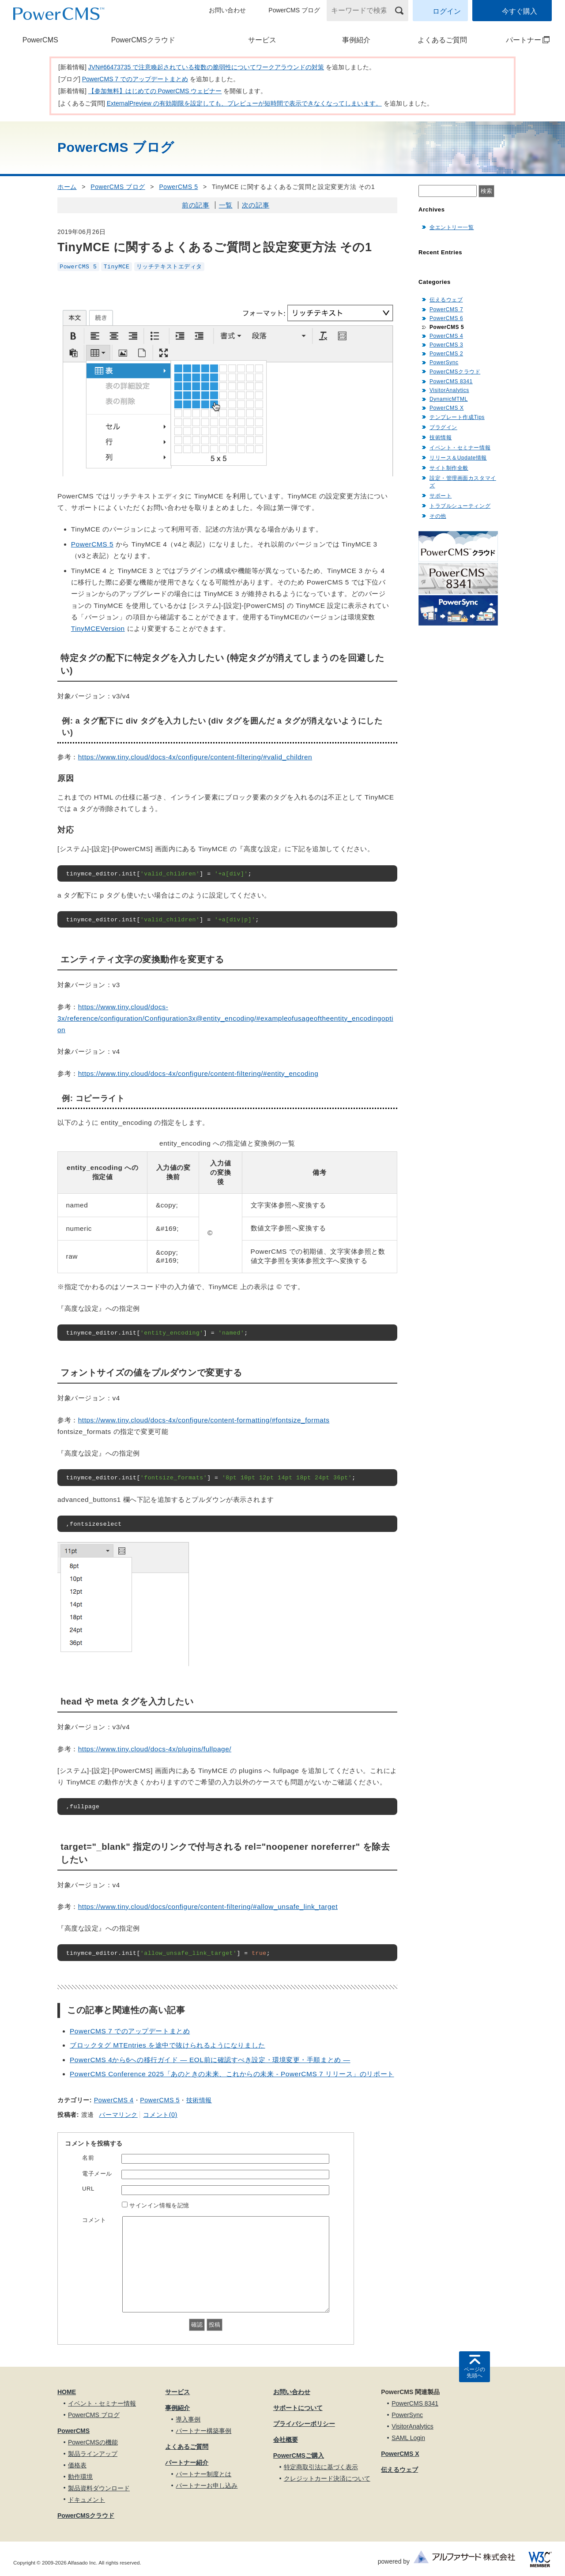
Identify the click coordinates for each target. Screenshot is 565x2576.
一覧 (226, 205)
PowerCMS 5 (178, 186)
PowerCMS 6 (446, 318)
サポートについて (298, 2407)
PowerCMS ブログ (294, 10)
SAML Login (408, 2437)
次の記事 (255, 205)
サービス (262, 40)
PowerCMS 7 (446, 309)
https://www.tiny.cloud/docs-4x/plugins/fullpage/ (154, 1749)
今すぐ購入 (519, 11)
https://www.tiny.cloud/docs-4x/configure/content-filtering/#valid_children (195, 757)
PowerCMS (40, 40)
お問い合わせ (227, 10)
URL (88, 2188)
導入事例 (188, 2419)
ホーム (67, 186)
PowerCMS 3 (446, 345)
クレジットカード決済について (327, 2478)
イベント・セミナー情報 (459, 448)
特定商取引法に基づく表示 (321, 2466)
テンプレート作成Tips (457, 417)
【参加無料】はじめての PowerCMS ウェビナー (155, 90)
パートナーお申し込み (206, 2485)
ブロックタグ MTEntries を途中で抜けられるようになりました (167, 2045)
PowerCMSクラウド (143, 40)
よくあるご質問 (442, 40)
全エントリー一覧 (451, 227)
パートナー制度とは (203, 2474)
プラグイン (443, 427)
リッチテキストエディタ (169, 266)
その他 (437, 516)
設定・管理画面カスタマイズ (462, 482)
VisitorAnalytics (449, 390)
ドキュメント (86, 2499)
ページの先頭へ (474, 2372)
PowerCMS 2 (446, 354)
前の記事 (195, 205)
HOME (66, 2391)
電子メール (97, 2173)
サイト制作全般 (448, 468)
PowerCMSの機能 (93, 2442)
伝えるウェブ (446, 300)
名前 (88, 2157)
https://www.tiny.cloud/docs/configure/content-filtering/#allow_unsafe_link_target (208, 1906)
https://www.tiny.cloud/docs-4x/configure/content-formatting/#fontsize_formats (204, 1420)
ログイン (447, 11)
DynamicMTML (448, 399)
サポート (440, 496)
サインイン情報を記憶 (159, 2205)
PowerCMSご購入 (298, 2455)
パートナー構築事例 (203, 2430)
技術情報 (199, 2100)
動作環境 (80, 2476)
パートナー (520, 40)
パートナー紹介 (186, 2462)
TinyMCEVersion (98, 628)
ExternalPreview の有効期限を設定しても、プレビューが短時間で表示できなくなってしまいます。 (244, 103)
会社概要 (285, 2439)
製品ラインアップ (92, 2453)
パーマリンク (118, 2114)
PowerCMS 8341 (451, 381)
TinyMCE (117, 266)
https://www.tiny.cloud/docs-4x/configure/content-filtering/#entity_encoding (198, 1073)
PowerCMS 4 (114, 2100)
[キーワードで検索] (362, 10)
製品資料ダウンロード (99, 2488)
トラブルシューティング (459, 506)
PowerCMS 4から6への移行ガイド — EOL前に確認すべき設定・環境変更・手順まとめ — (210, 2059)
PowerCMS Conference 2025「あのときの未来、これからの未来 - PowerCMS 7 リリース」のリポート (232, 2074)
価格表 (77, 2465)
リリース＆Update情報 (458, 458)
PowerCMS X (446, 408)
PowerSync (444, 362)
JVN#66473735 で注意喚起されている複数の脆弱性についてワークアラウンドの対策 (206, 67)
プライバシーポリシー (304, 2423)
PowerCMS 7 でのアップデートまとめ (135, 79)
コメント (94, 2220)
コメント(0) (160, 2114)
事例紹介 (356, 40)
